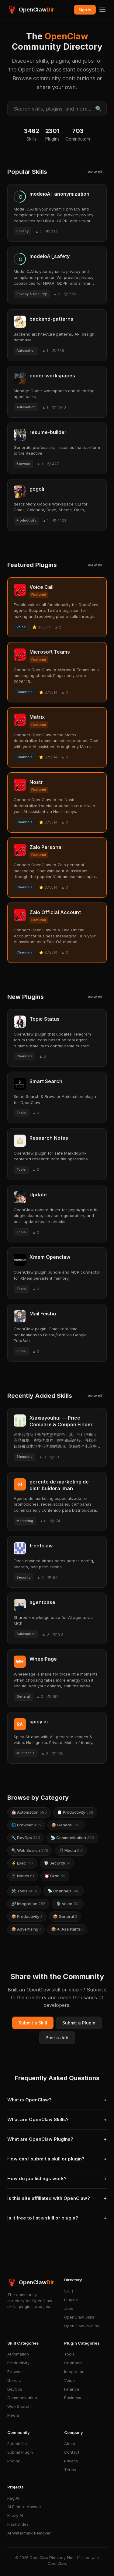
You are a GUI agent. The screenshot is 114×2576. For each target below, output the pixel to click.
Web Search (19, 2406)
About (69, 2443)
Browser (15, 2371)
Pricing (13, 2460)
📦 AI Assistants (67, 1929)
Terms (70, 2469)
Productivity (18, 2362)
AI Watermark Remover (29, 2533)
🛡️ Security (57, 1863)
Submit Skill (18, 2443)
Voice (69, 2380)
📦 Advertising (26, 1929)
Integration (74, 2371)
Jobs (68, 2308)
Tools (69, 2354)
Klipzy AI (15, 2515)
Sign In (85, 9)
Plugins (71, 2299)
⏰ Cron (54, 1875)
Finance (71, 2389)
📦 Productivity (27, 1916)
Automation (18, 2354)
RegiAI (13, 2498)
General (14, 2380)
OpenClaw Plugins (81, 2325)
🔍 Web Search (29, 1850)
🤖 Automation (29, 1812)
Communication (22, 2397)
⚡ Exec (22, 1863)
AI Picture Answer (24, 2506)
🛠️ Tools (24, 1890)
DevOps (14, 2389)
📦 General (66, 1824)
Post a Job (57, 2037)
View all (95, 171)
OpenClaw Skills (79, 2317)
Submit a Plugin (78, 2022)
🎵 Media (71, 1850)
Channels (73, 2362)
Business (72, 2397)
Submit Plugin (20, 2452)
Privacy (71, 2460)
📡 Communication (72, 1837)
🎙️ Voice (68, 1903)
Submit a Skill (33, 2022)
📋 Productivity (75, 1812)
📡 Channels (63, 1890)
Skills (69, 2291)
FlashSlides (18, 2524)
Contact (71, 2452)
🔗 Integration (28, 1903)
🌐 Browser (26, 1824)
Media (13, 2415)
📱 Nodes (22, 1875)
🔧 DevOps (25, 1837)
